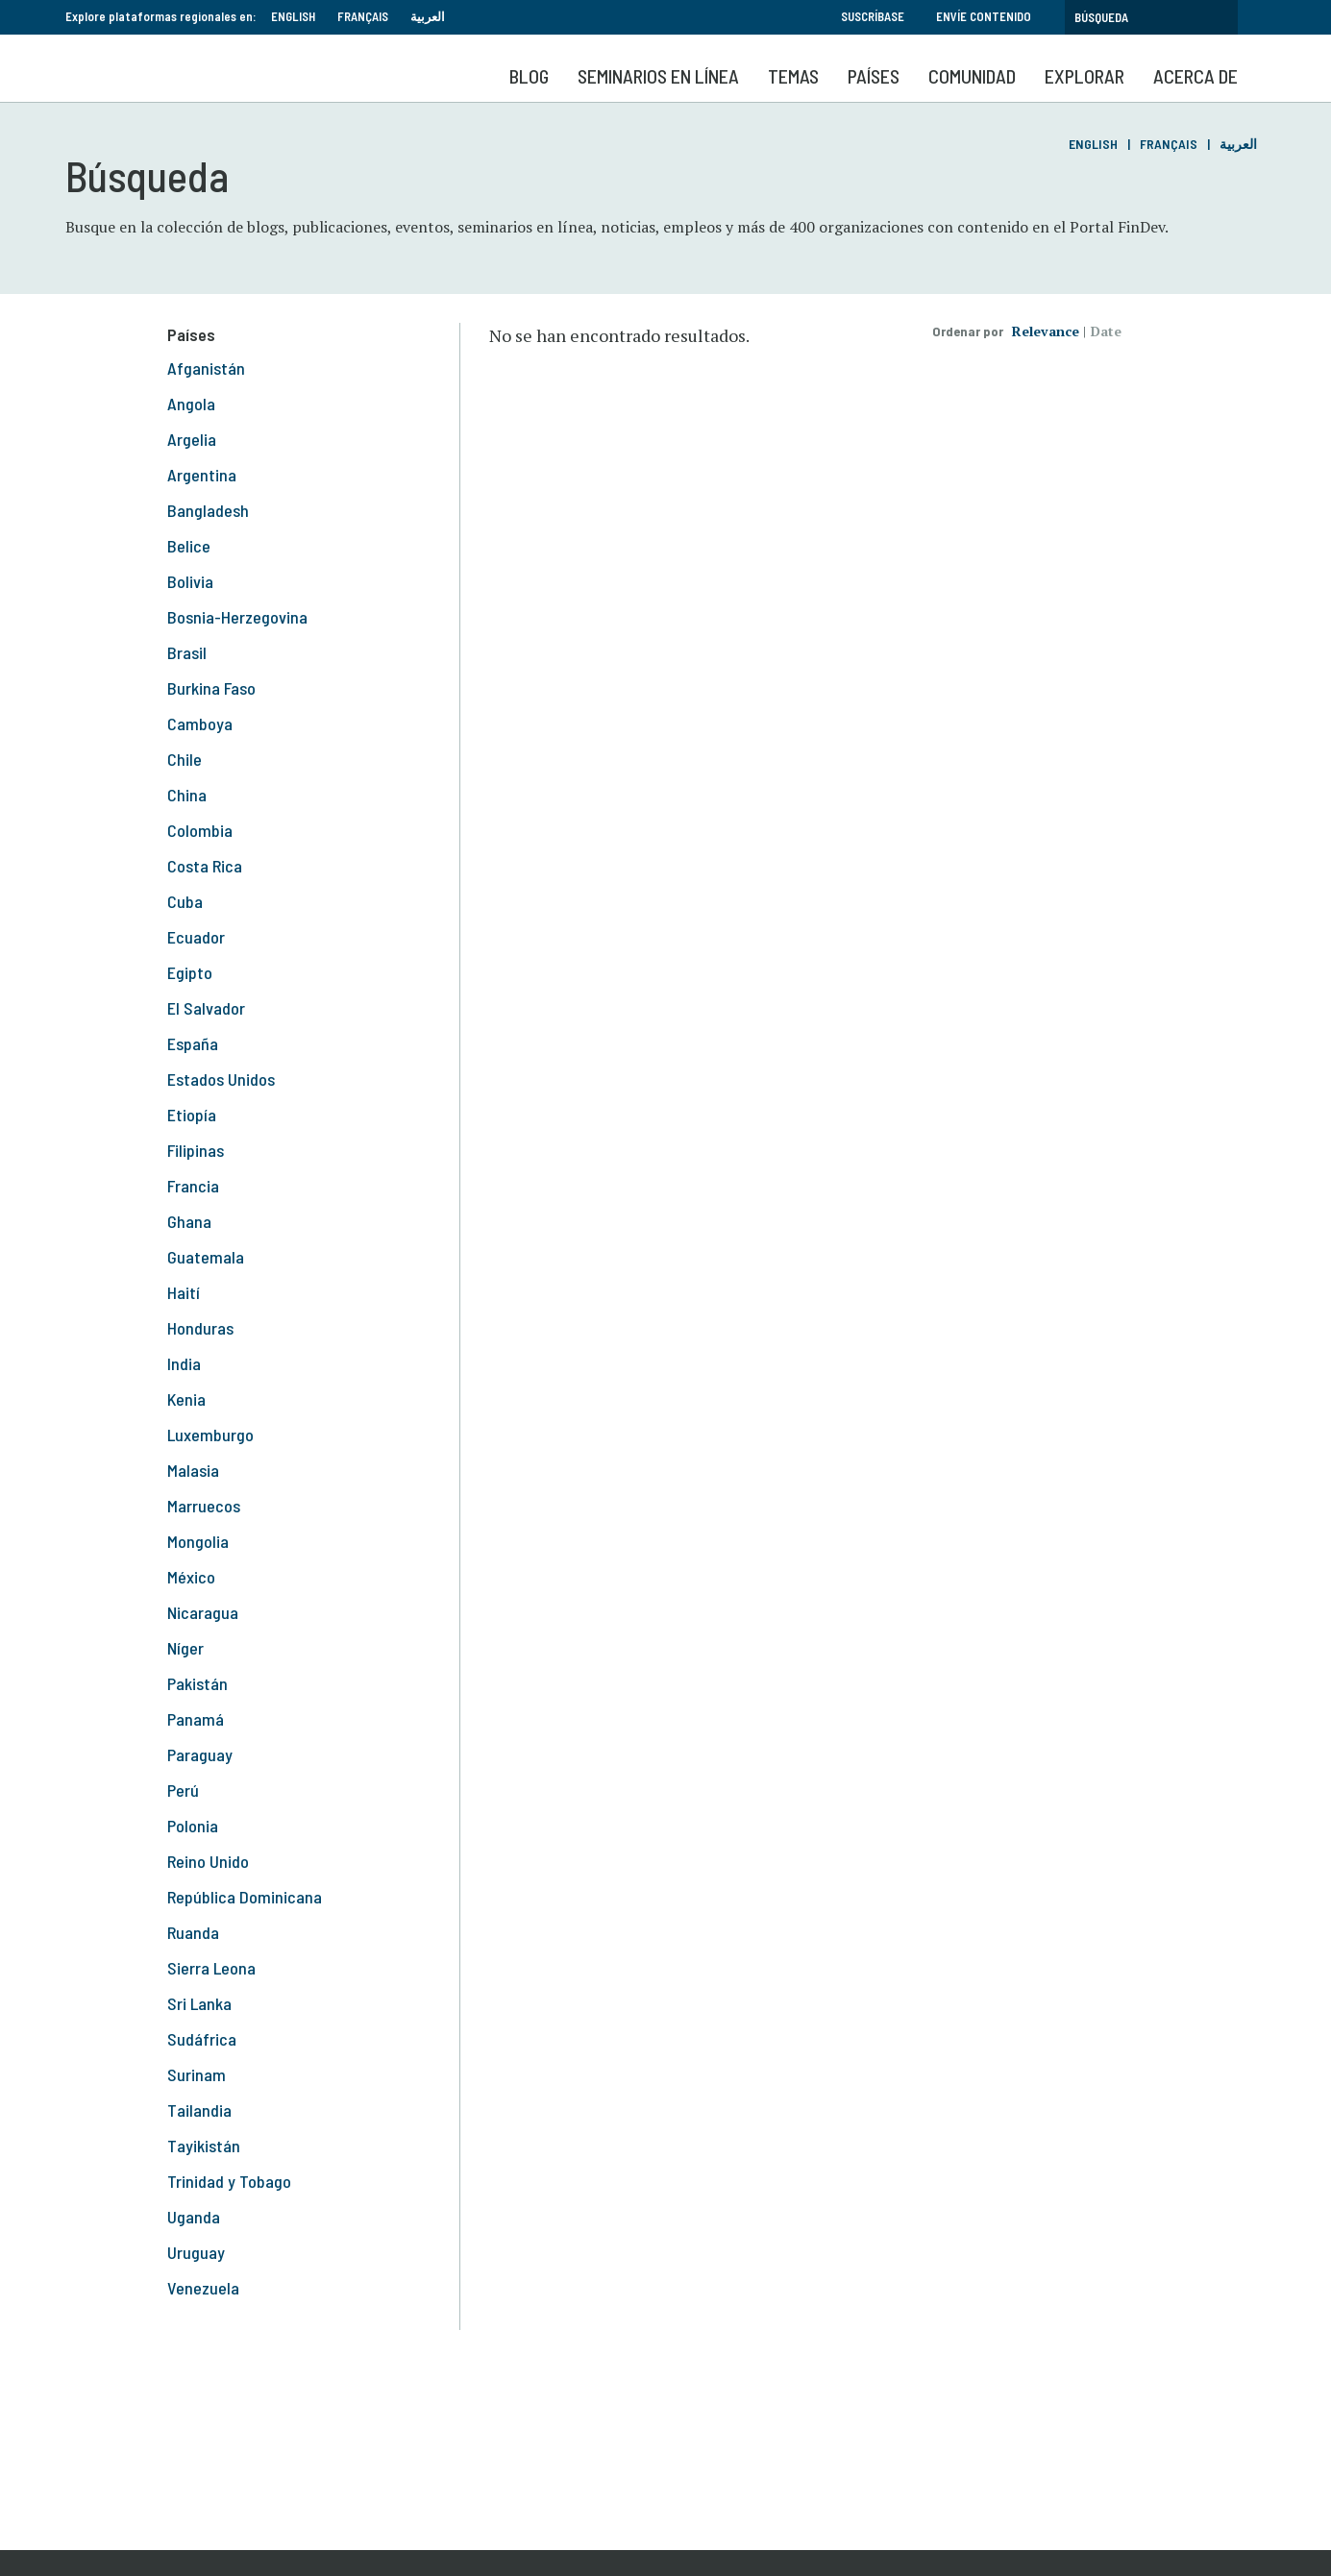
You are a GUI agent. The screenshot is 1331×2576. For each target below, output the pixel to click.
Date (1106, 331)
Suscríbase (872, 16)
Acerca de (1195, 75)
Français (362, 16)
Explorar (1084, 75)
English (293, 16)
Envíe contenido (983, 16)
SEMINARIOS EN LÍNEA (658, 75)
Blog (529, 75)
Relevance (1045, 331)
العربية (427, 16)
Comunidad (972, 75)
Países (874, 75)
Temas (793, 75)
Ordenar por (967, 331)
